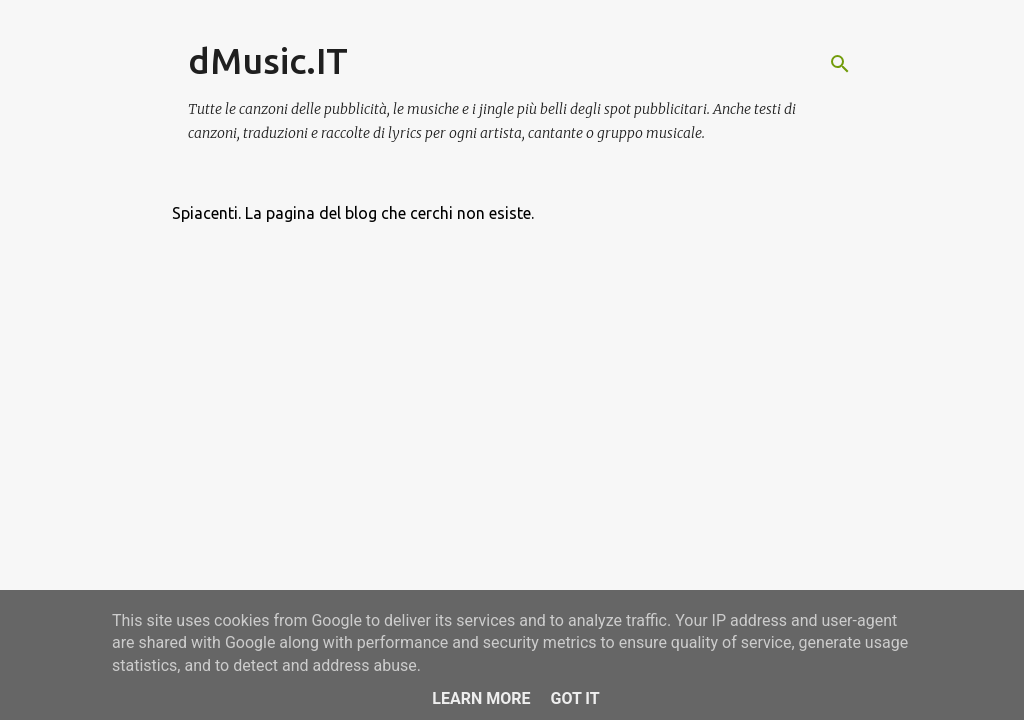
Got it (574, 698)
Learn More (481, 698)
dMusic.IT (268, 60)
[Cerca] (840, 64)
